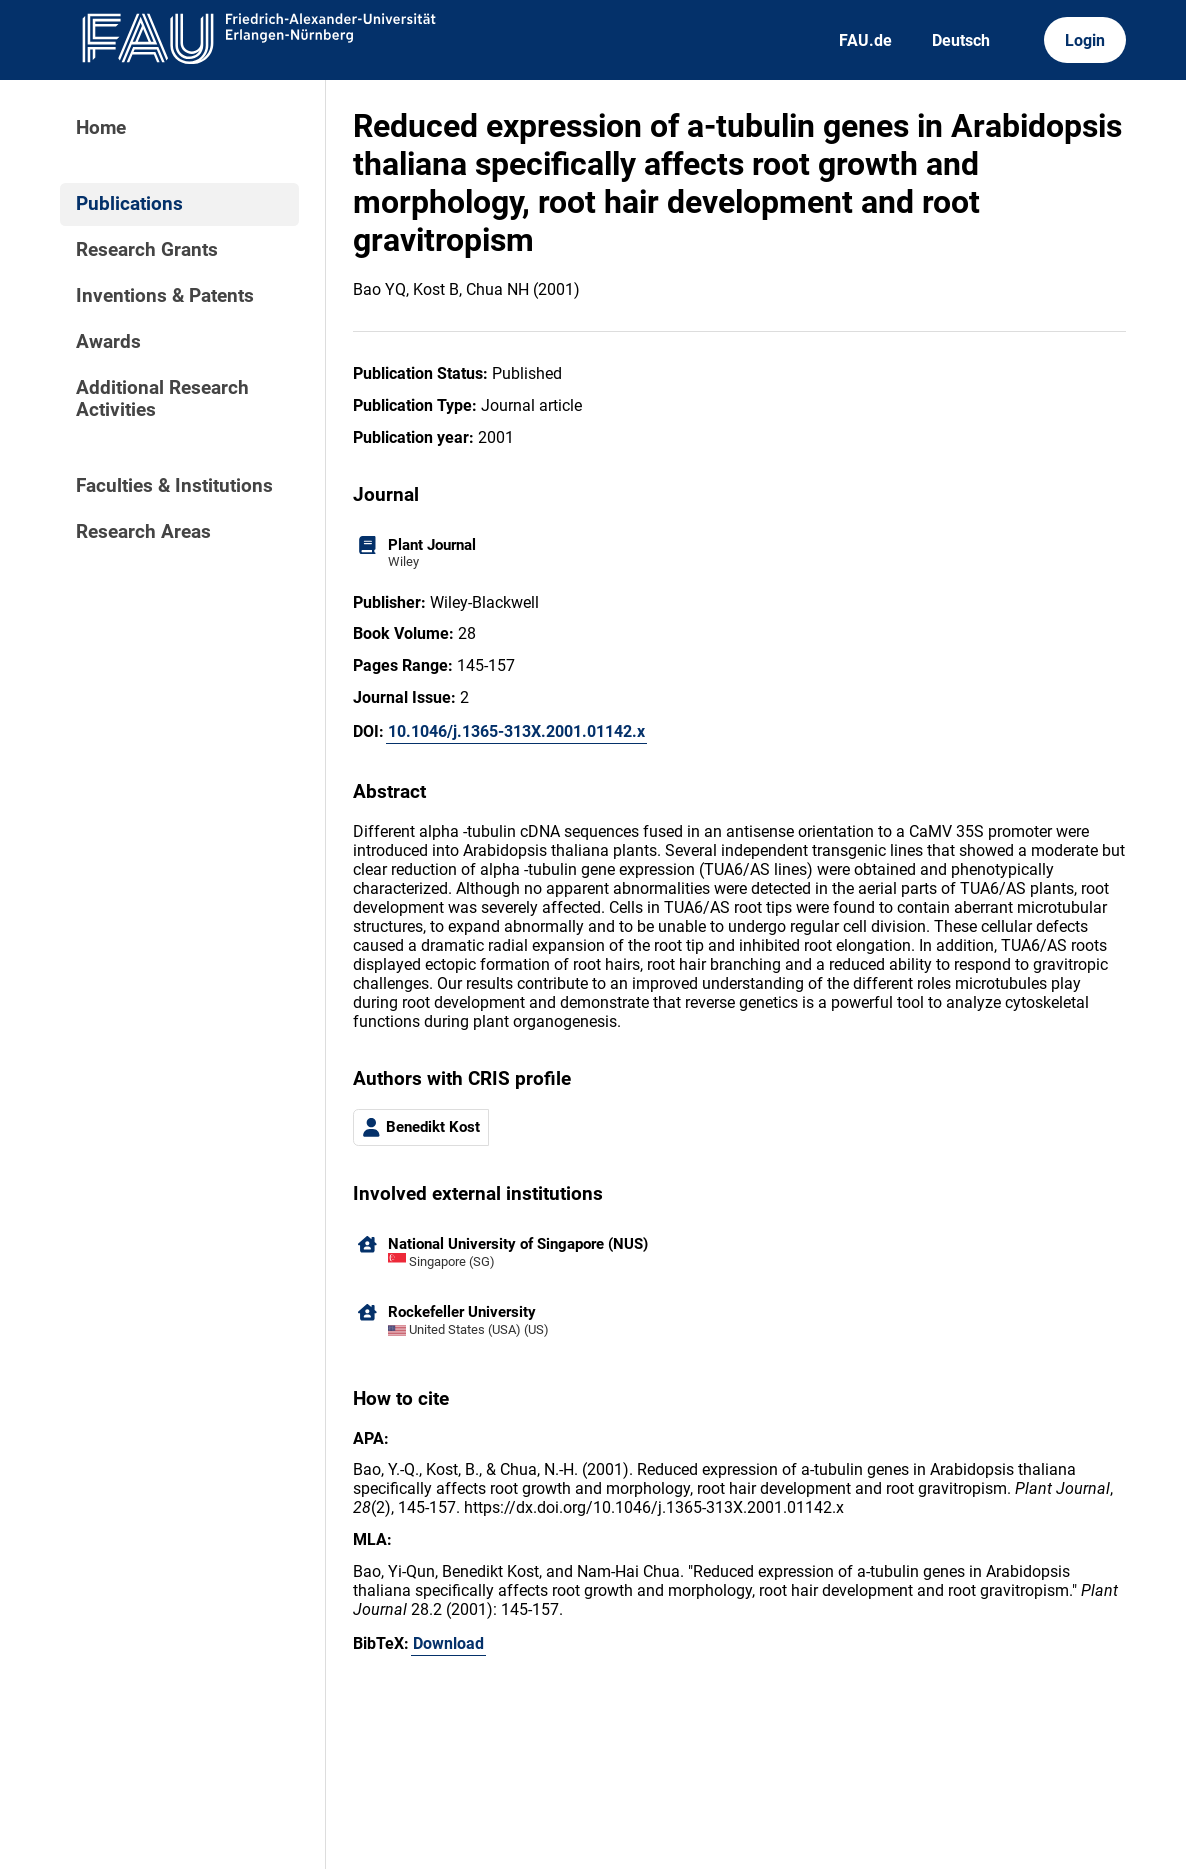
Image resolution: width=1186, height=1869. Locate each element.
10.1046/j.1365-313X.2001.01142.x (516, 731)
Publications (129, 204)
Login (1085, 40)
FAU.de (865, 40)
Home (101, 128)
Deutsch (961, 40)
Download (448, 1643)
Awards (108, 342)
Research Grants (147, 250)
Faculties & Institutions (174, 486)
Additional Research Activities (162, 399)
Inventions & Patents (165, 296)
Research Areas (143, 532)
